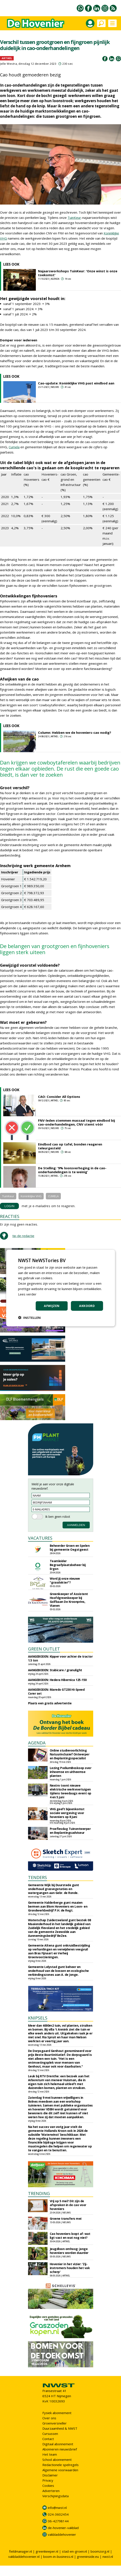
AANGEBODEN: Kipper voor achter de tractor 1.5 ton (60, 1658)
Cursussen (50, 2433)
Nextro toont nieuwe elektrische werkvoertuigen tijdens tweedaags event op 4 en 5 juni (70, 1791)
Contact (48, 2439)
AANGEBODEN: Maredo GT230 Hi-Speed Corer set (56, 1691)
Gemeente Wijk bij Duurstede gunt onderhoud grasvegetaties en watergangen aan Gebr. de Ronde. (53, 1889)
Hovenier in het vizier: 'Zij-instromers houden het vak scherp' (70, 2268)
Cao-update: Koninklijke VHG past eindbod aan (76, 383)
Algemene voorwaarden (60, 2470)
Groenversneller (54, 2423)
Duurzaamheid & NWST (59, 2428)
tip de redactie (23, 1236)
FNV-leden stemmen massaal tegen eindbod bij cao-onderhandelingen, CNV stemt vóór (76, 1122)
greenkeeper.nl (47, 2551)
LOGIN (9, 1206)
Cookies (48, 2485)
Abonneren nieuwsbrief (59, 2449)
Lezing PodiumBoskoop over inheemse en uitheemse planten (70, 1772)
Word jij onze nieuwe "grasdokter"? (65, 1580)
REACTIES (9, 1216)
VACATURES (40, 1538)
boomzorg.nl (100, 2551)
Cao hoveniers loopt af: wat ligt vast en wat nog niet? (70, 2236)
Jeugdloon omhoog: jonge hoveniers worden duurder (69, 2251)
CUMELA (53, 1196)
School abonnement (57, 2459)
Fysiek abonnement (56, 2413)
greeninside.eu (88, 2556)
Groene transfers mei (65, 2218)
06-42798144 (58, 2521)
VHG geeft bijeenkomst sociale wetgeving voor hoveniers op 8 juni (67, 1813)
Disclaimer (50, 2475)
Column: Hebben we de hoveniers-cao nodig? (74, 732)
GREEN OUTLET (44, 1649)
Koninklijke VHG (31, 1196)
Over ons (49, 2418)
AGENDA (37, 1743)
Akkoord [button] (87, 1306)
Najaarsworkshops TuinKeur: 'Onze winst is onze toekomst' (77, 273)
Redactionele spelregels (60, 2465)
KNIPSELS (37, 2018)
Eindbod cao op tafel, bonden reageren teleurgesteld (70, 1146)
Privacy (47, 2480)
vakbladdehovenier (62, 2534)
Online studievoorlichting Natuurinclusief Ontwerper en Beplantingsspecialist (70, 1754)
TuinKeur (74, 217)
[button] (29, 1317)
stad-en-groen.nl (74, 2551)
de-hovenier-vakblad (63, 2528)
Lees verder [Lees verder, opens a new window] (27, 1294)
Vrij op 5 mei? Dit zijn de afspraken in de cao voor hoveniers (68, 2205)
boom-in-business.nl (58, 2556)
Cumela (14, 447)
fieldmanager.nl (20, 2551)
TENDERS (37, 1877)
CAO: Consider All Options (59, 1096)
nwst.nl (108, 2556)
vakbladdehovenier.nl (24, 2556)
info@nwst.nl (57, 2507)
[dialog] (60, 1288)
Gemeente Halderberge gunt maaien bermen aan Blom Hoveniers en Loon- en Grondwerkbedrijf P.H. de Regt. (58, 1906)
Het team (49, 2454)
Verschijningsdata (55, 2496)
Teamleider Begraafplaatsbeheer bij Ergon (68, 1565)
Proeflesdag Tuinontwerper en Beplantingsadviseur (70, 1831)
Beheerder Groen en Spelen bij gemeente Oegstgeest (70, 1548)
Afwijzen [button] (51, 1306)
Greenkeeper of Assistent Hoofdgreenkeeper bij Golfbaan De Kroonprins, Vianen (69, 1600)
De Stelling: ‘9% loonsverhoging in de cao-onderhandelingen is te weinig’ (72, 1170)
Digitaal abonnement (57, 2444)
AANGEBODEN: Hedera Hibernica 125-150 (57, 1680)
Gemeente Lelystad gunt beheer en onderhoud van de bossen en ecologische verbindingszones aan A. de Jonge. (58, 1971)
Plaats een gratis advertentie (50, 1703)
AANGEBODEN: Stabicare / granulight (55, 1670)
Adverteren (51, 2491)
